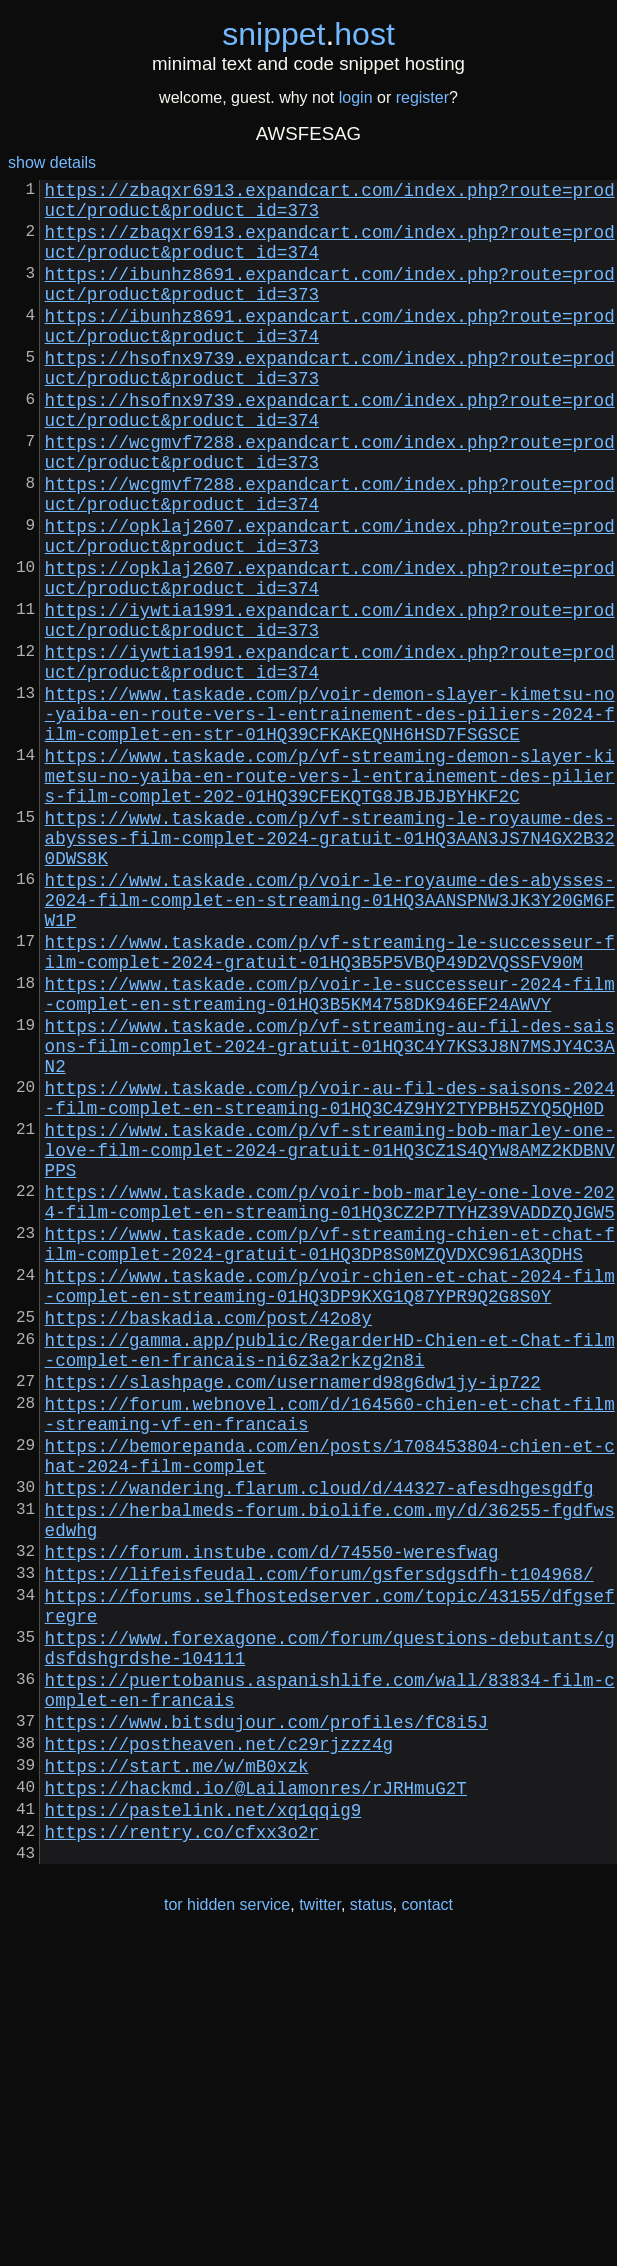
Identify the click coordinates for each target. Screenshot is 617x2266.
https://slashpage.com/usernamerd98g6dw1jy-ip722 (293, 1613)
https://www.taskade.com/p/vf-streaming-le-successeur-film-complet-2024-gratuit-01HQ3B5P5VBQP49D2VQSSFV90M (330, 1101)
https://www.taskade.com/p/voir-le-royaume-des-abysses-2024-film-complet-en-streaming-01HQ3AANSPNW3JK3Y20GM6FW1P (330, 1039)
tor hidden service (227, 2224)
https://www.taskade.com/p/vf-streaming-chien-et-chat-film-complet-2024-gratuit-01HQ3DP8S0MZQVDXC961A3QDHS (330, 1449)
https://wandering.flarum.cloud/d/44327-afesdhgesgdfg (319, 1739)
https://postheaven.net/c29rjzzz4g (219, 2043)
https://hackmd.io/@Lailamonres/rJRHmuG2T (256, 2095)
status (371, 2224)
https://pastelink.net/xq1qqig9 (203, 2121)
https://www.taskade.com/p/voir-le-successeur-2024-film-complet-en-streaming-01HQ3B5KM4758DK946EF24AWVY (330, 1151)
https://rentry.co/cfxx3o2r (182, 2147)
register (422, 97)
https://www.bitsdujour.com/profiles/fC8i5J (266, 2017)
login (356, 97)
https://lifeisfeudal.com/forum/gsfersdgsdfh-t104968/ (319, 1841)
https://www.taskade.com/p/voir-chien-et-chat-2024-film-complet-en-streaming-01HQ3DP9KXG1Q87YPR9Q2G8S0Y (330, 1499)
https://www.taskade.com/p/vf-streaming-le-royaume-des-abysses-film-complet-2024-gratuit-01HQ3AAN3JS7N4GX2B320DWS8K (330, 965)
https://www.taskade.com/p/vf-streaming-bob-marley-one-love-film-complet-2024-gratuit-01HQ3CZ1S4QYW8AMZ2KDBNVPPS (330, 1337)
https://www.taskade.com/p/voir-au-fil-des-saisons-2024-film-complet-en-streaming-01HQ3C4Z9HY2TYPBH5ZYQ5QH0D (330, 1275)
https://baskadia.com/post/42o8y (208, 1537)
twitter (320, 2224)
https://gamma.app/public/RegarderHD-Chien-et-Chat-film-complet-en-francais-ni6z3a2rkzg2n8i (330, 1575)
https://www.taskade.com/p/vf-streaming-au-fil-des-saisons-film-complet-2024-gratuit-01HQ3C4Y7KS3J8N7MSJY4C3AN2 (330, 1213)
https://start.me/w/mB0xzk (177, 2069)
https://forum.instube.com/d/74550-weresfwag (272, 1815)
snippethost (308, 34)
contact (427, 2224)
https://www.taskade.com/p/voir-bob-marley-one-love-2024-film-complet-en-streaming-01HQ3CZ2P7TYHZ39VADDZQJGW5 (330, 1399)
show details (52, 162)
